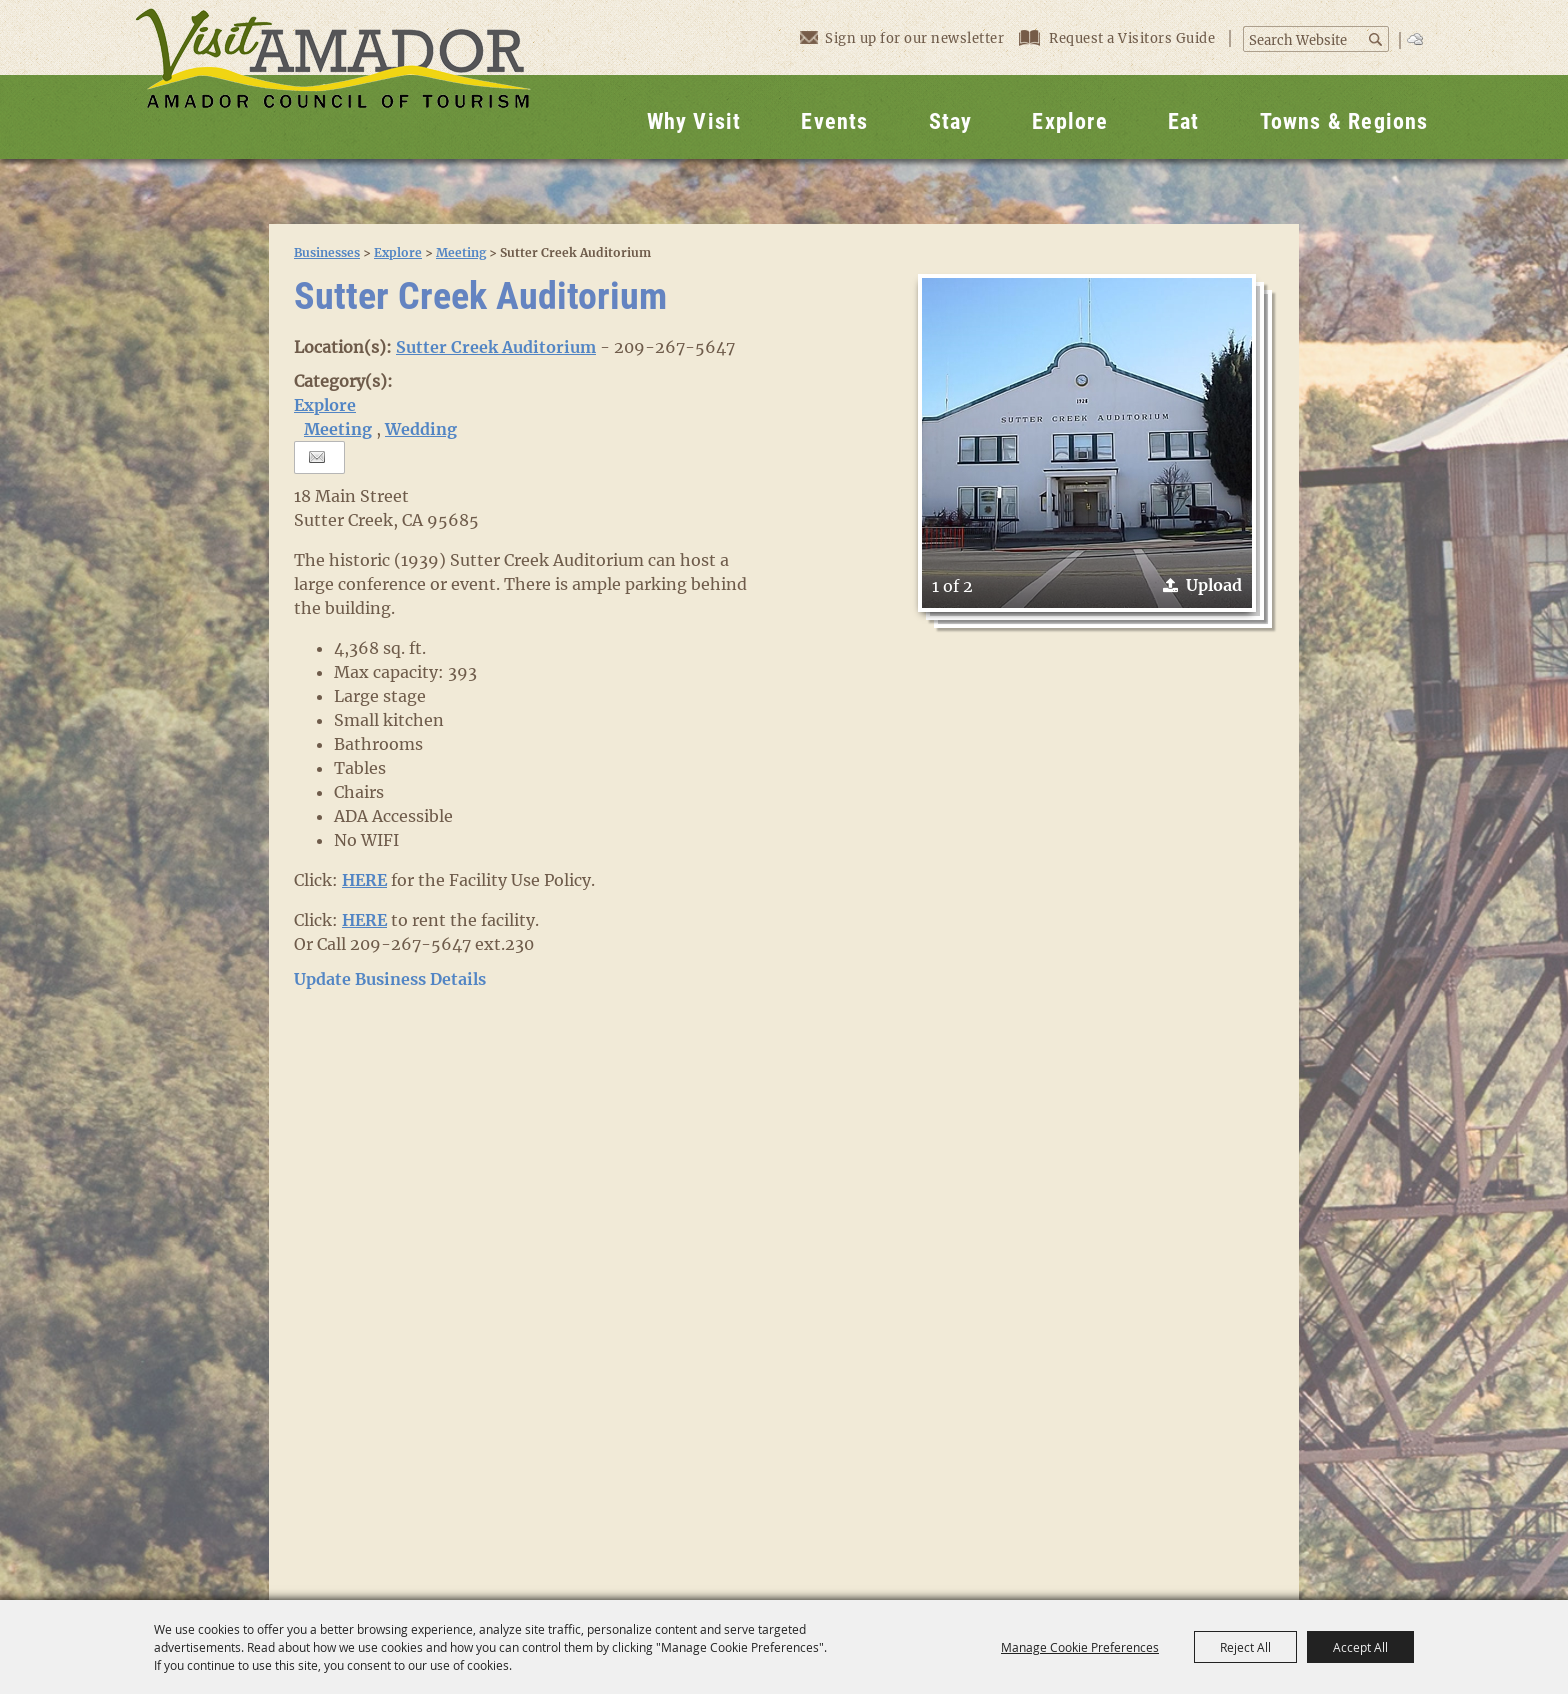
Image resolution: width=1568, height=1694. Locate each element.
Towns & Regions (1344, 121)
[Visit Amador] (333, 79)
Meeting (461, 252)
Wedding (421, 429)
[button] (1087, 443)
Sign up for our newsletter (902, 37)
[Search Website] (1305, 41)
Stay (951, 121)
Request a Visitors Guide (1119, 38)
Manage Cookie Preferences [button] (1080, 1647)
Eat (1184, 121)
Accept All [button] (1360, 1647)
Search (1377, 39)
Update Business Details (390, 979)
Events (834, 121)
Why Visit (694, 121)
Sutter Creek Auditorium (496, 347)
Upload (1214, 585)
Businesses (327, 252)
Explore (1069, 121)
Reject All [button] (1245, 1647)
